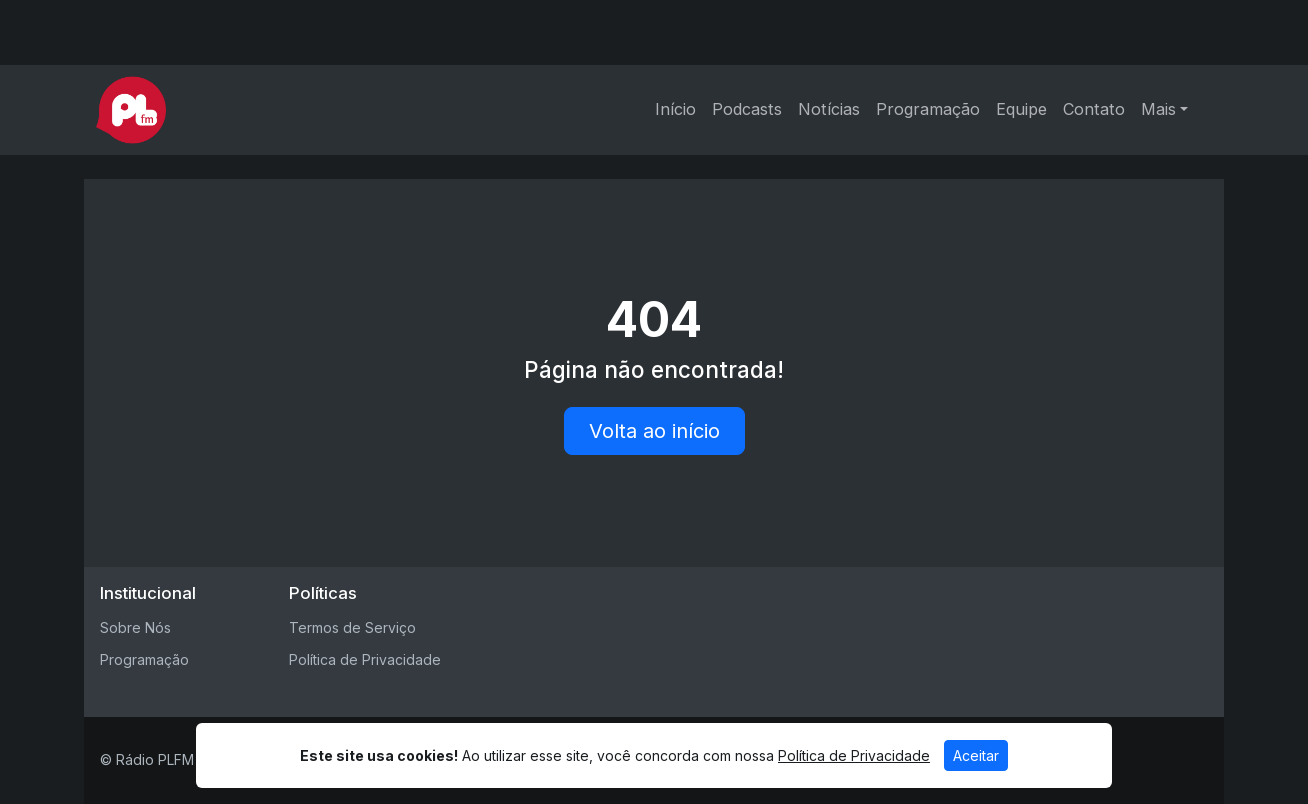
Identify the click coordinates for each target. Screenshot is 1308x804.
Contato (1094, 109)
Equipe (1021, 109)
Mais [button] (1158, 109)
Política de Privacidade (365, 659)
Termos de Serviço (352, 627)
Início (675, 109)
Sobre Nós (135, 627)
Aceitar (976, 755)
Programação (928, 109)
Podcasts (747, 109)
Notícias (829, 109)
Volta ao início (654, 431)
